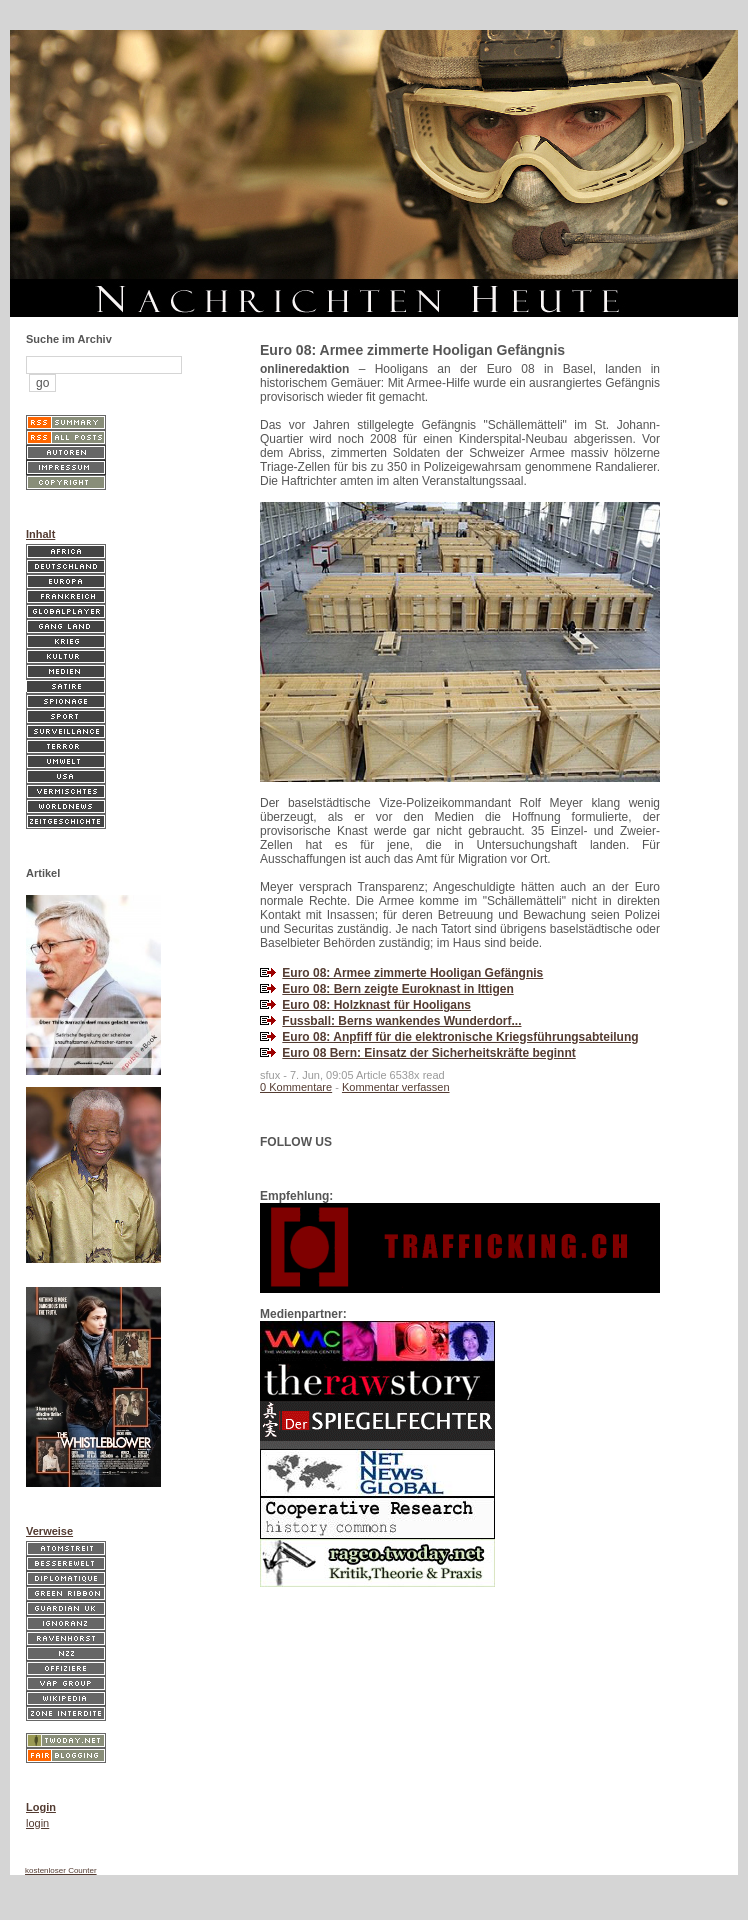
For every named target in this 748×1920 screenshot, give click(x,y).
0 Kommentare (296, 1087)
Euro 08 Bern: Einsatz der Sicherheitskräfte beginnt (428, 1053)
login (37, 1823)
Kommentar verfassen (396, 1087)
